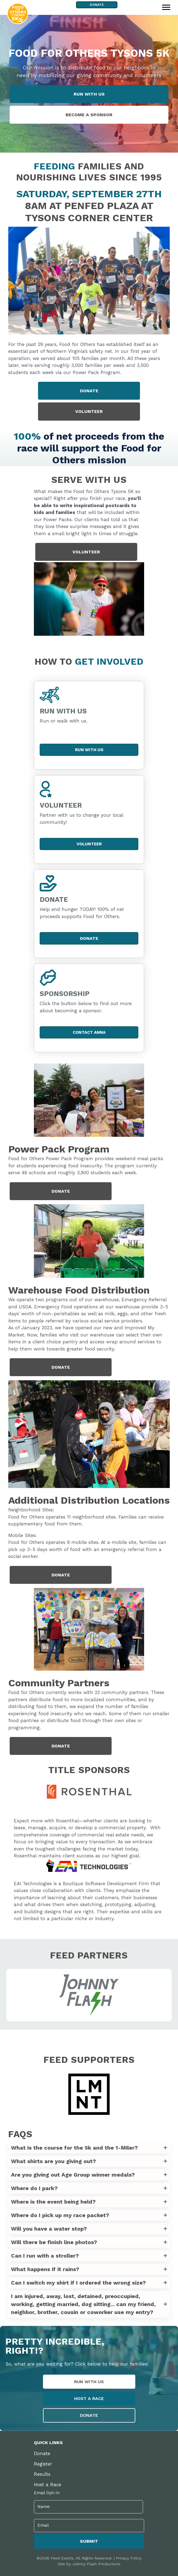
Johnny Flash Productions (96, 2563)
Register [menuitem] (43, 2464)
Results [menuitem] (42, 2474)
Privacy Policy (128, 2557)
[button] (89, 2147)
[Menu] (166, 7)
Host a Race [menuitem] (47, 2484)
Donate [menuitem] (42, 2453)
